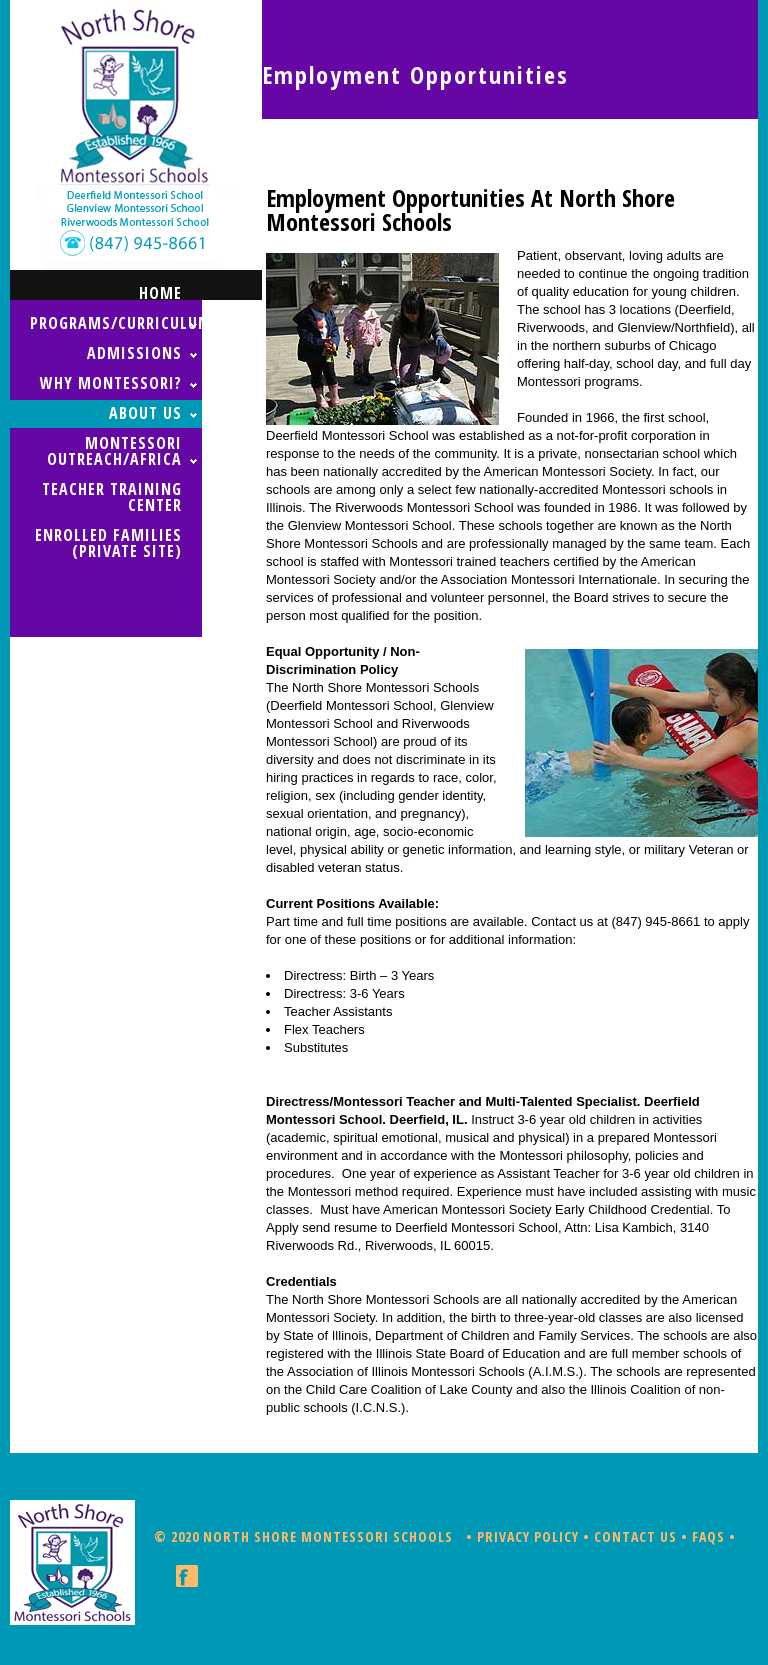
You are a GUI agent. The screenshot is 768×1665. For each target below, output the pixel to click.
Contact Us (635, 1536)
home (160, 293)
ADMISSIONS (134, 353)
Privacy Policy (528, 1536)
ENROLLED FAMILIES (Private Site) (108, 543)
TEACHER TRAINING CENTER (112, 497)
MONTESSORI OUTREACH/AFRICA (114, 451)
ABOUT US (145, 413)
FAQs (708, 1536)
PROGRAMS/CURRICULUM (116, 323)
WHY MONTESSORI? (111, 383)
